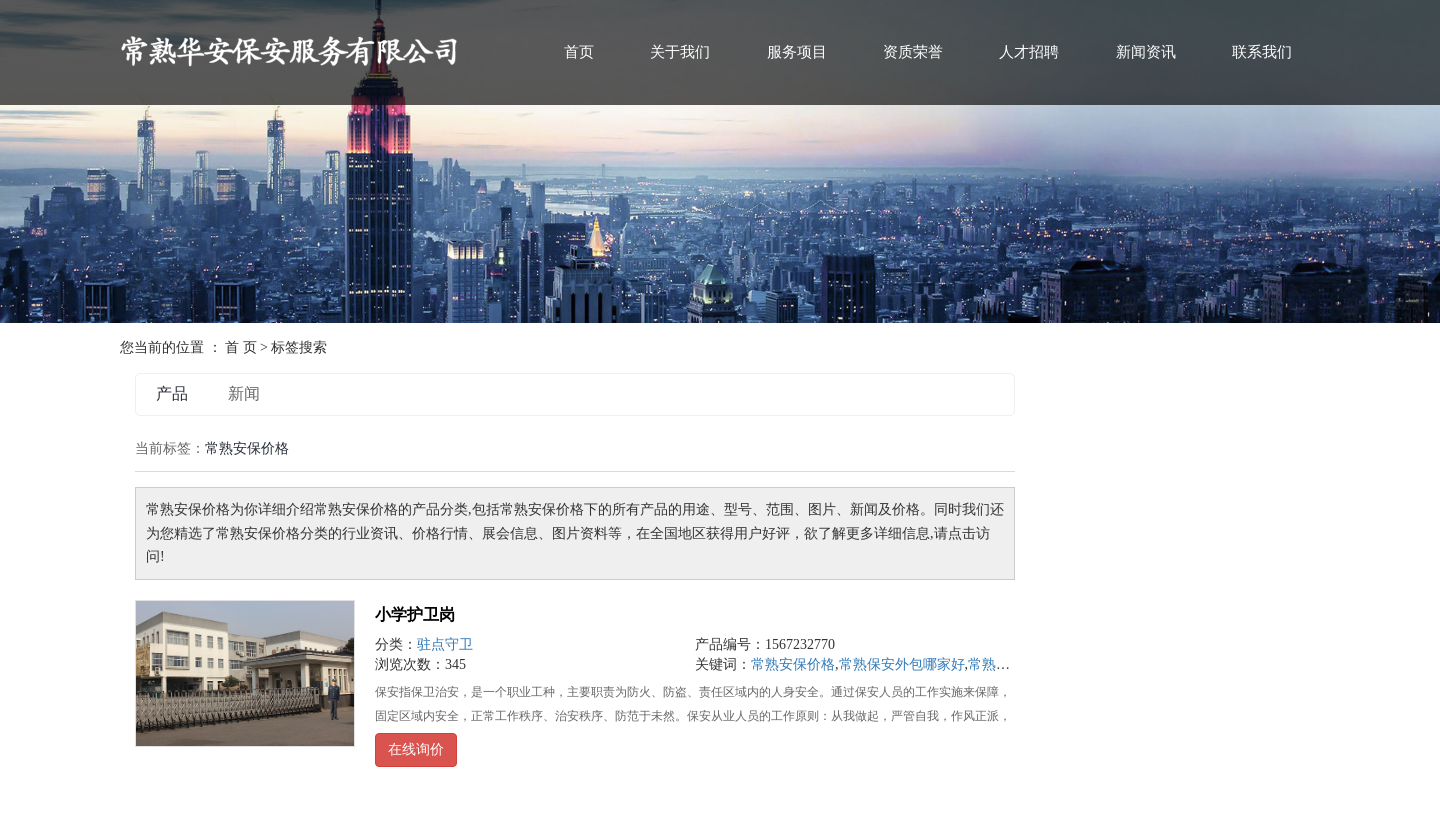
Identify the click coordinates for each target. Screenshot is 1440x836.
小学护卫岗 (415, 614)
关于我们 (680, 52)
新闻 (244, 393)
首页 (579, 52)
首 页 (241, 347)
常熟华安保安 (1010, 664)
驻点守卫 (445, 644)
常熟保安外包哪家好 (902, 664)
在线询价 (416, 749)
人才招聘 (1029, 52)
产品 (172, 393)
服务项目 (797, 52)
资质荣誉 (913, 52)
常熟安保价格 (793, 664)
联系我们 (1262, 52)
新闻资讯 (1146, 52)
